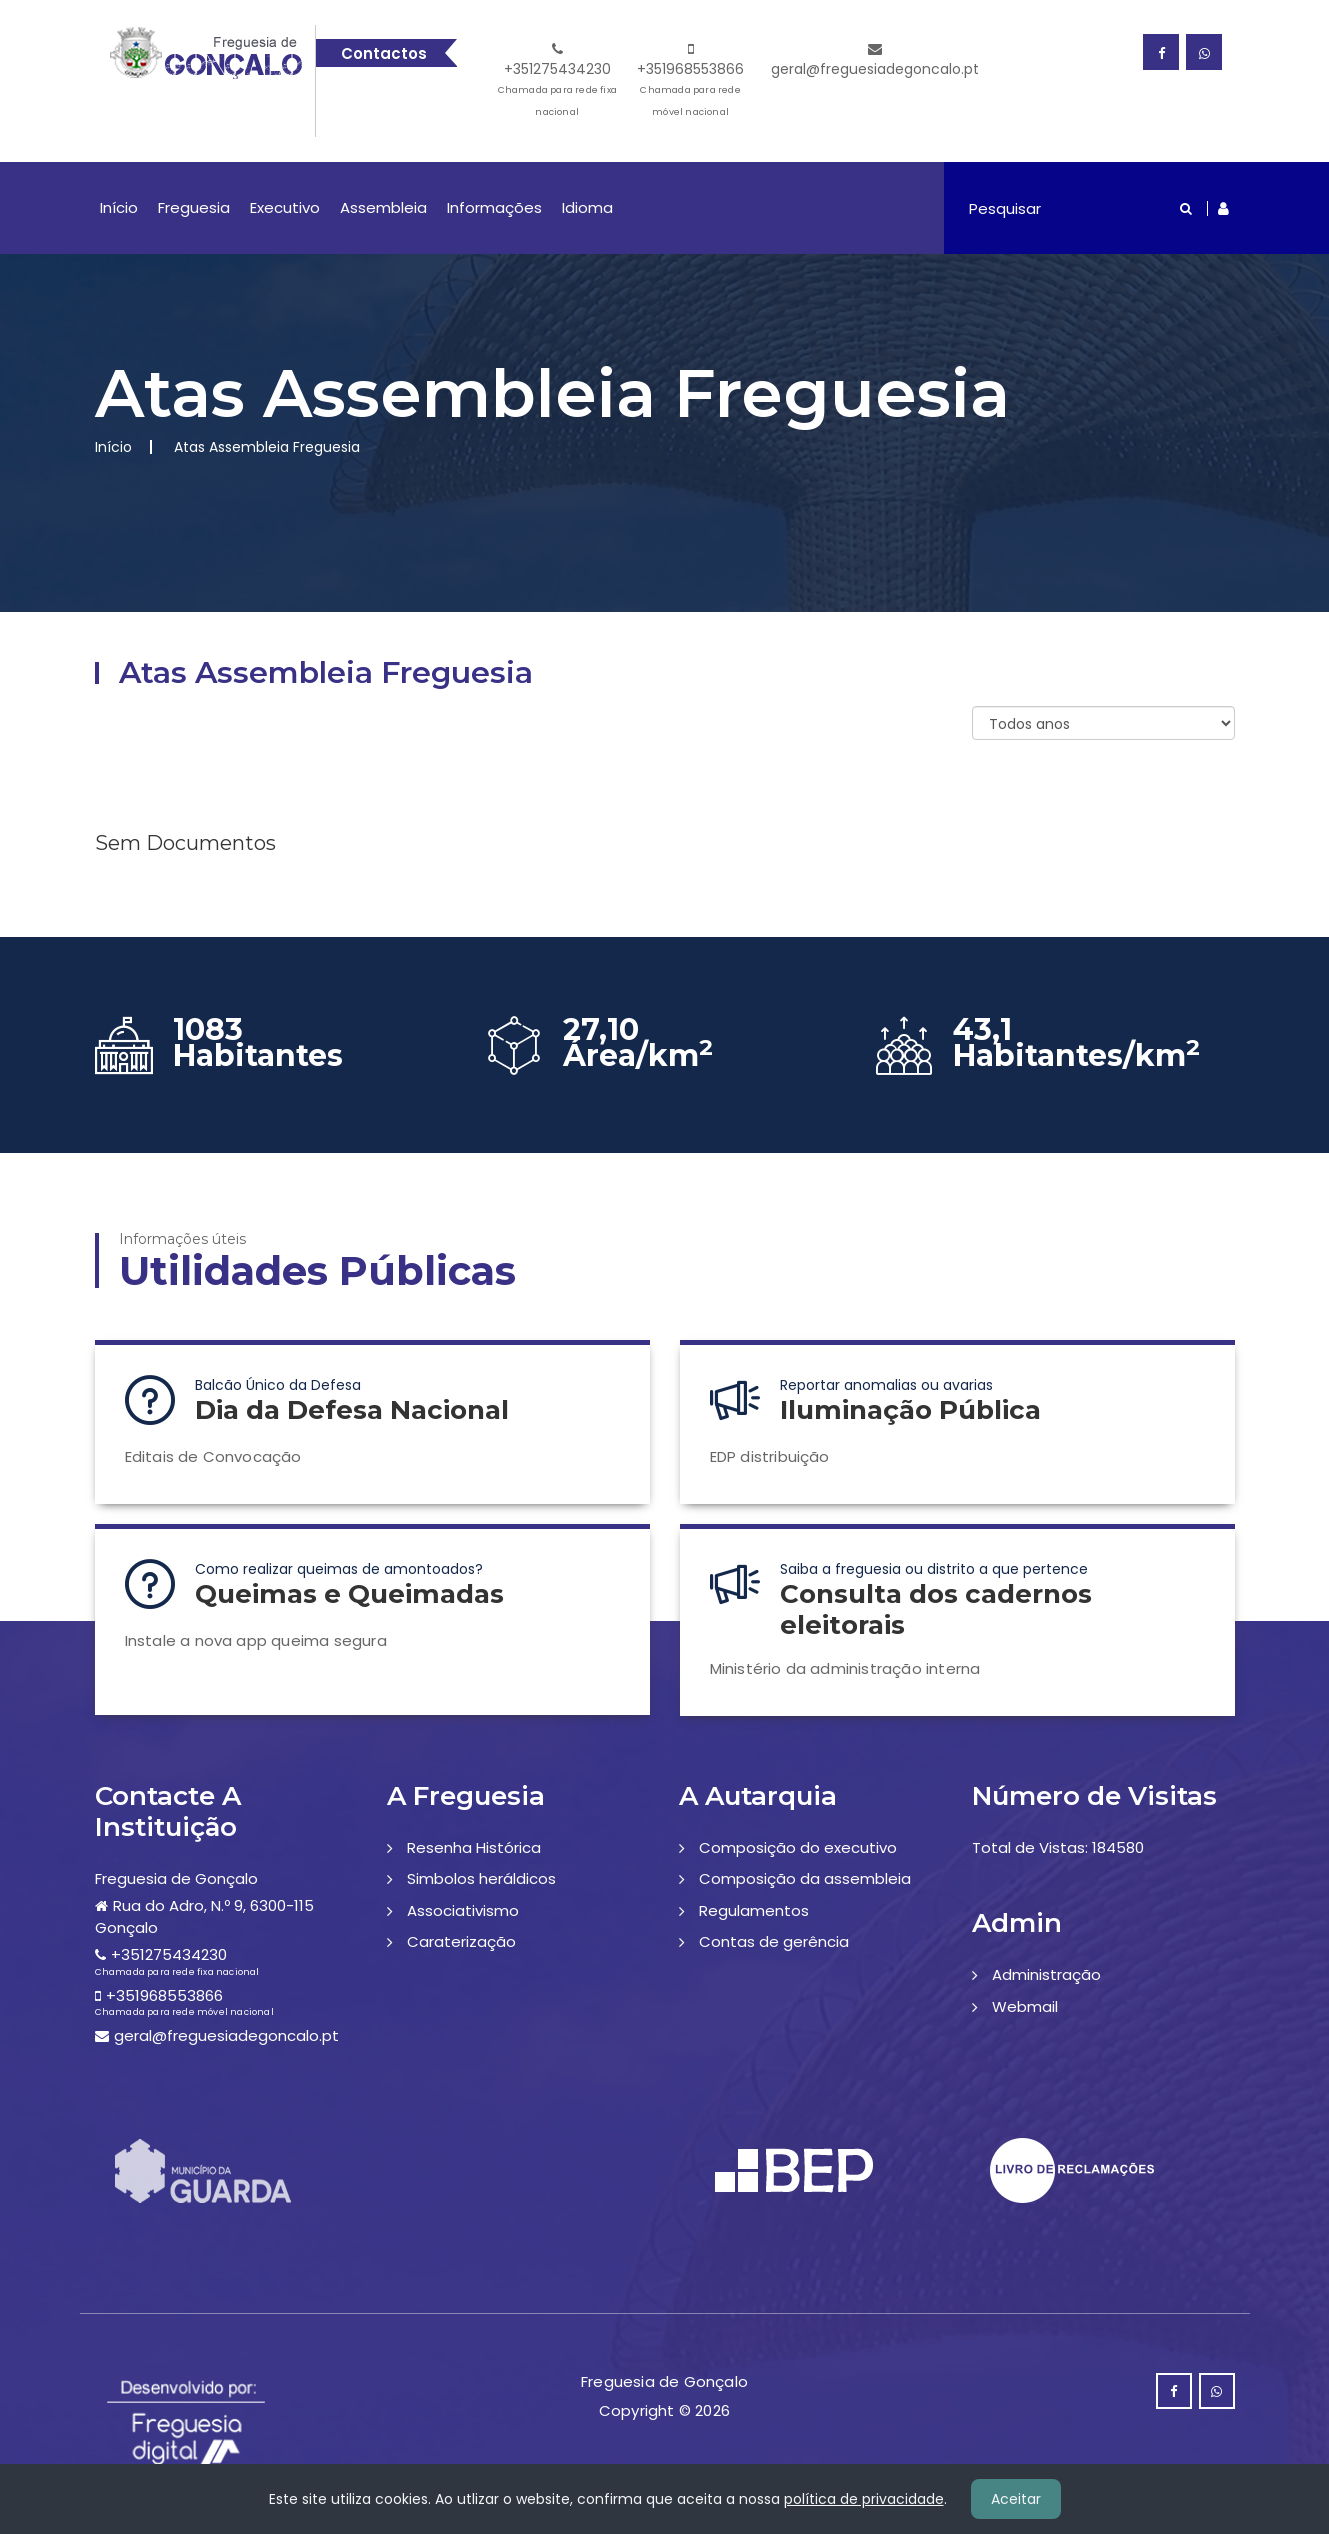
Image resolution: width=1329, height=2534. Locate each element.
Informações (494, 207)
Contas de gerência (774, 1941)
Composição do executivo (798, 1847)
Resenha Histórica (474, 1847)
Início (119, 207)
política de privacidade (864, 2499)
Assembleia (383, 207)
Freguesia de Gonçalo (176, 1878)
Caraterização (461, 1941)
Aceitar (1016, 2499)
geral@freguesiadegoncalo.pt (875, 60)
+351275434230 (557, 82)
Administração (1046, 1974)
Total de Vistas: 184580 (1058, 1847)
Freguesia (194, 207)
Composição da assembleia (805, 1878)
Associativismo (463, 1910)
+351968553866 (690, 82)
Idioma (587, 207)
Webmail (1025, 2006)
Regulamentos (754, 1910)
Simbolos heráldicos (481, 1878)
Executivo (285, 207)
